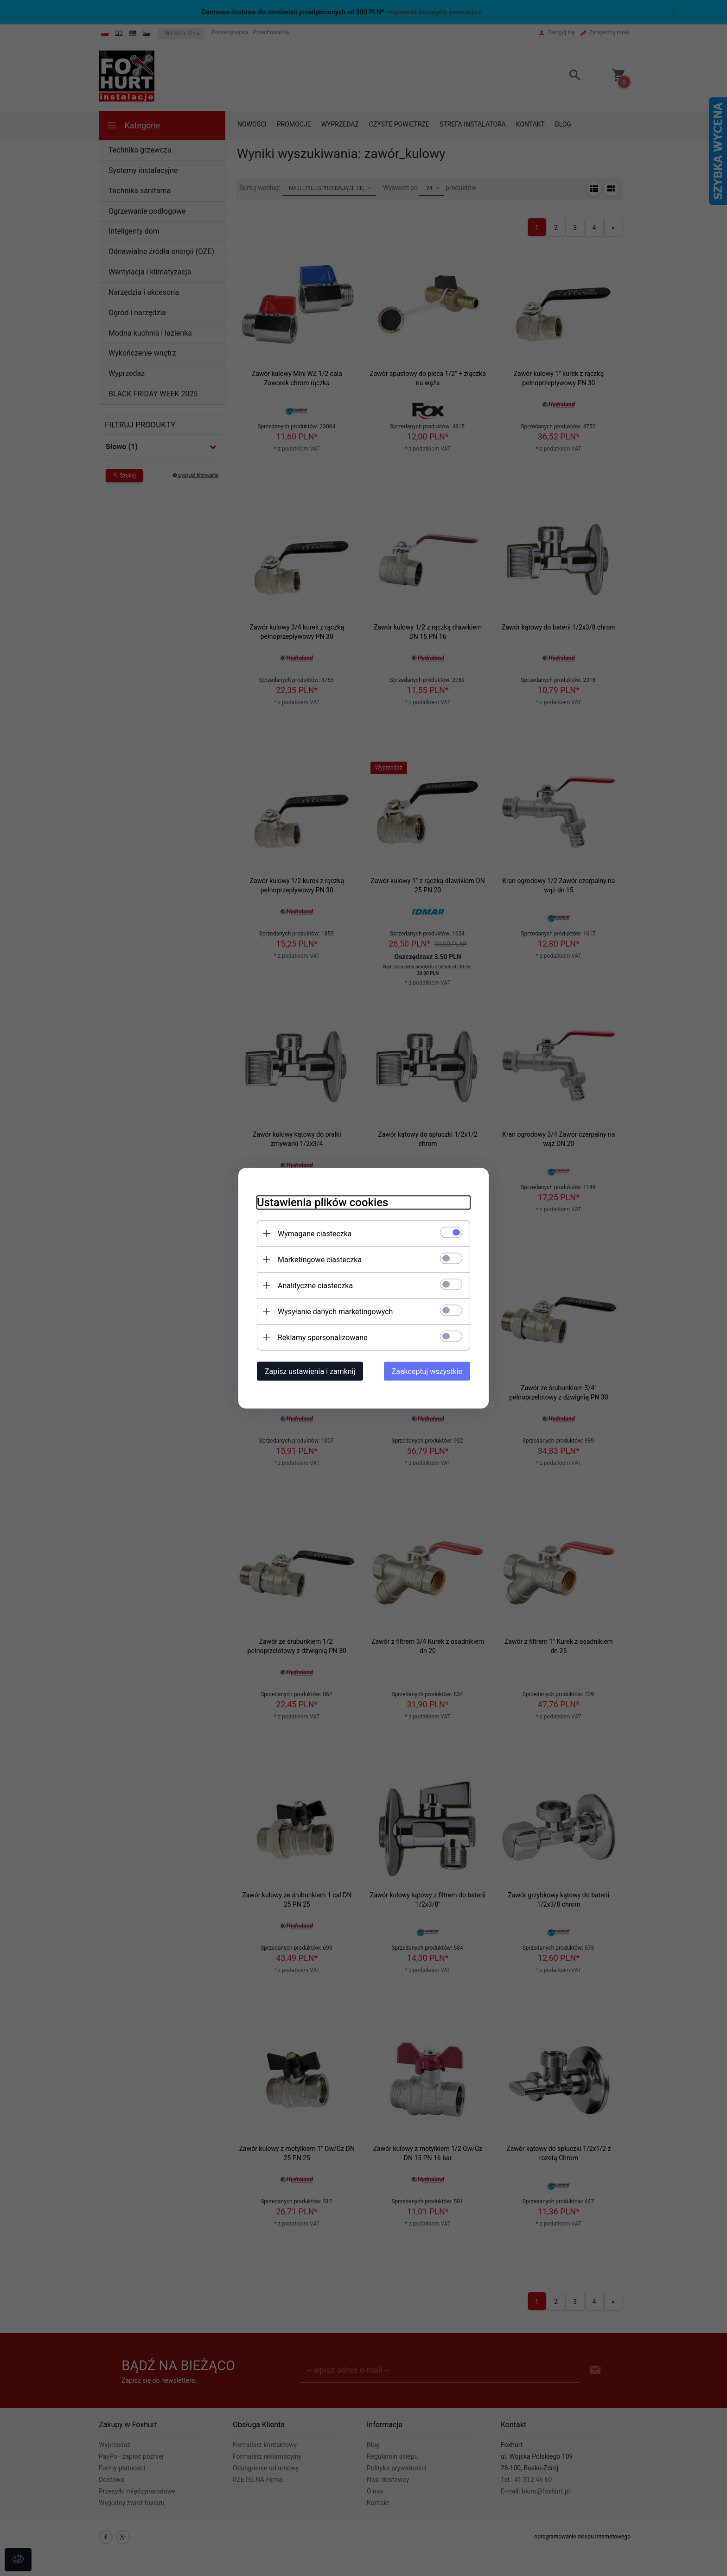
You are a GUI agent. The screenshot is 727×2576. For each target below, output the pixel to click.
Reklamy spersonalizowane (322, 1337)
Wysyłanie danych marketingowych (335, 1311)
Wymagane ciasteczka (315, 1233)
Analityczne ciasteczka (315, 1285)
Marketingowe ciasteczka (320, 1259)
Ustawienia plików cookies (322, 1202)
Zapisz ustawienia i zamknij (310, 1371)
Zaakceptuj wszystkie (427, 1371)
